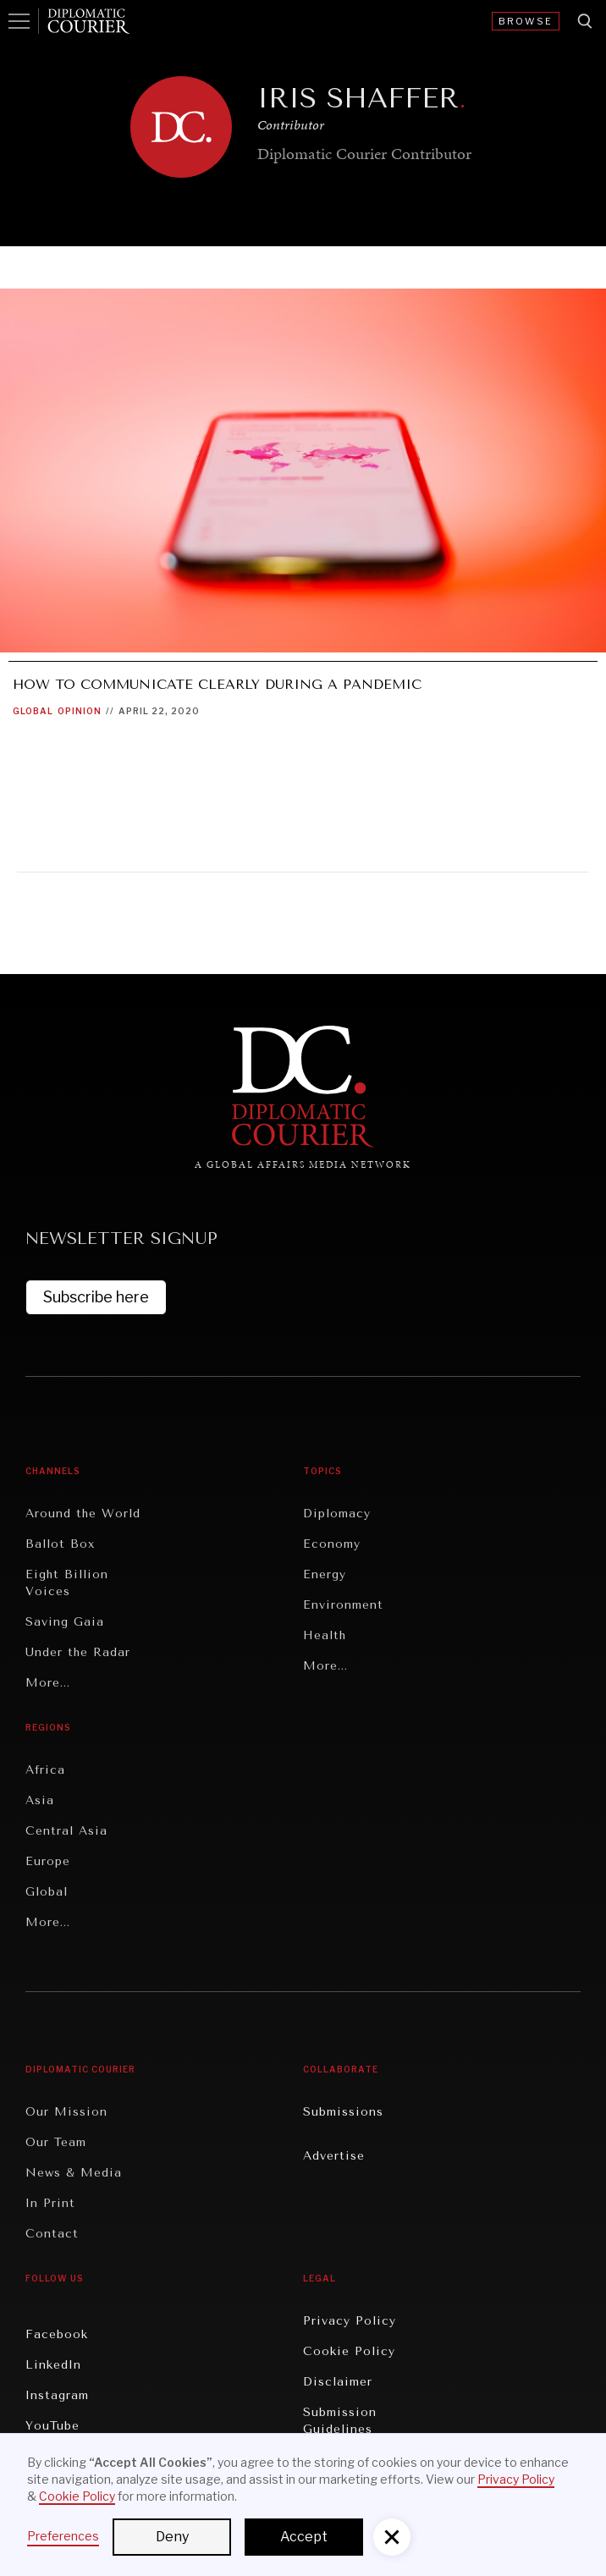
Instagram (57, 2395)
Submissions (343, 2112)
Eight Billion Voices (66, 1583)
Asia (39, 1800)
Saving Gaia (64, 1622)
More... (47, 1683)
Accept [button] (304, 2537)
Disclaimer (337, 2382)
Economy (332, 1544)
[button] (391, 2537)
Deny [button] (172, 2537)
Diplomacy (337, 1513)
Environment (343, 1605)
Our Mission (66, 2112)
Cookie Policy (349, 2351)
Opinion (80, 711)
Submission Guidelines (340, 2420)
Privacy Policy (349, 2321)
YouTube (52, 2426)
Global (33, 711)
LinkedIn (53, 2365)
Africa (45, 1770)
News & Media (73, 2173)
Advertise (334, 2156)
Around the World (82, 1513)
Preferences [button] (63, 2536)
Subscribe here (96, 1297)
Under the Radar (77, 1652)
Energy (324, 1574)
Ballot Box (60, 1544)
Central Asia (66, 1831)
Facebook (56, 2334)
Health (324, 1635)
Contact (52, 2233)
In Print (50, 2203)
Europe (47, 1861)
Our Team (55, 2142)
